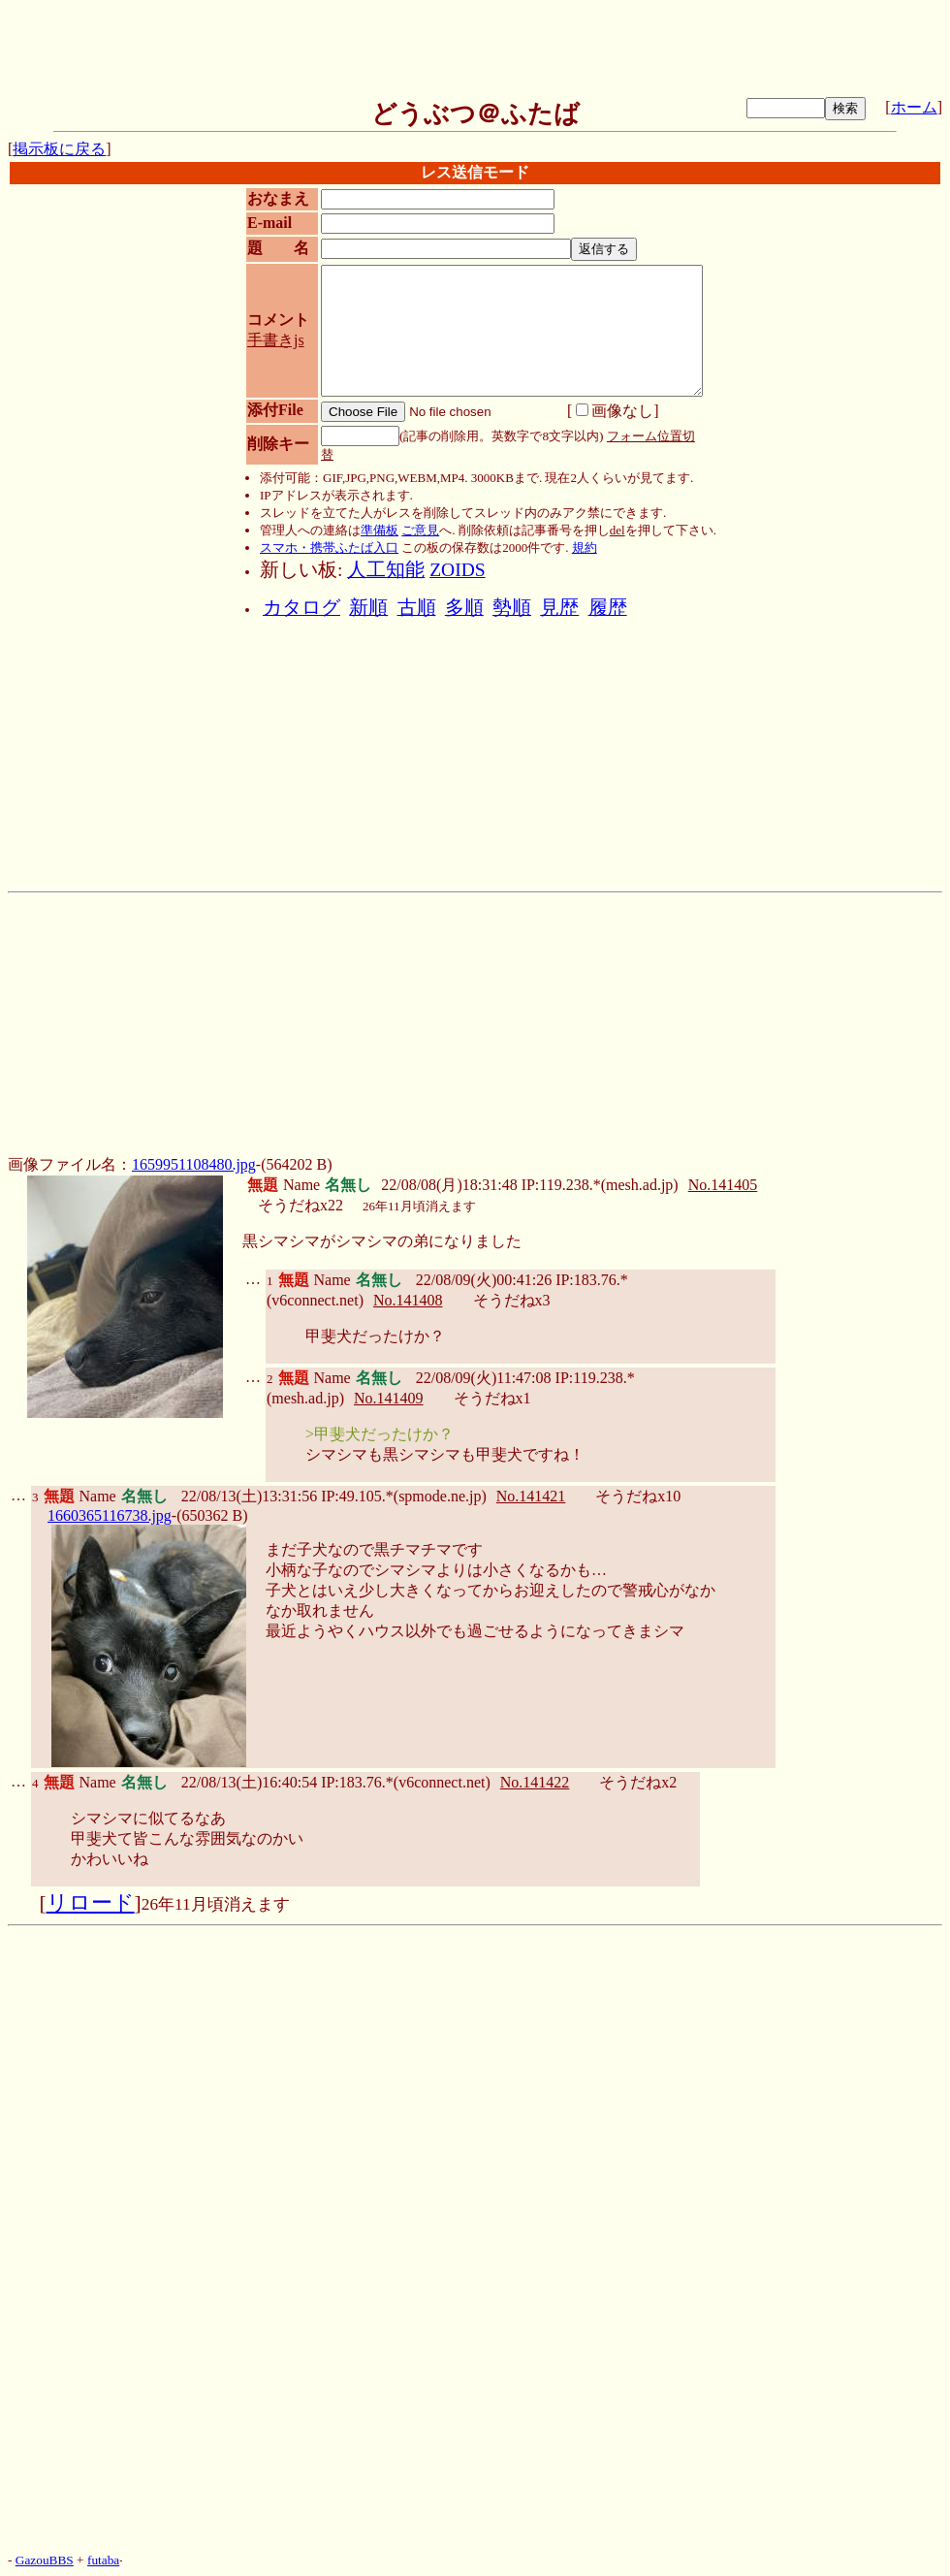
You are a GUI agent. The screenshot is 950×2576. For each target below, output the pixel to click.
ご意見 (420, 530)
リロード (91, 1903)
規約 (584, 547)
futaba (103, 2560)
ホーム (914, 107)
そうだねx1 (492, 1398)
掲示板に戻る (59, 149)
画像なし (614, 410)
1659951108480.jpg (194, 1164)
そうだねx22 (300, 1205)
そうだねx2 (638, 1782)
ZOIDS (457, 570)
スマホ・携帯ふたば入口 (329, 547)
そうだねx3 (512, 1300)
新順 (368, 607)
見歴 (559, 607)
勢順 (511, 607)
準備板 (379, 530)
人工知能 (386, 570)
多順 (464, 607)
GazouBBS (45, 2560)
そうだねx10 (638, 1496)
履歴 (607, 607)
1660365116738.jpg (110, 1515)
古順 (416, 607)
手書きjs (275, 340)
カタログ (301, 607)
